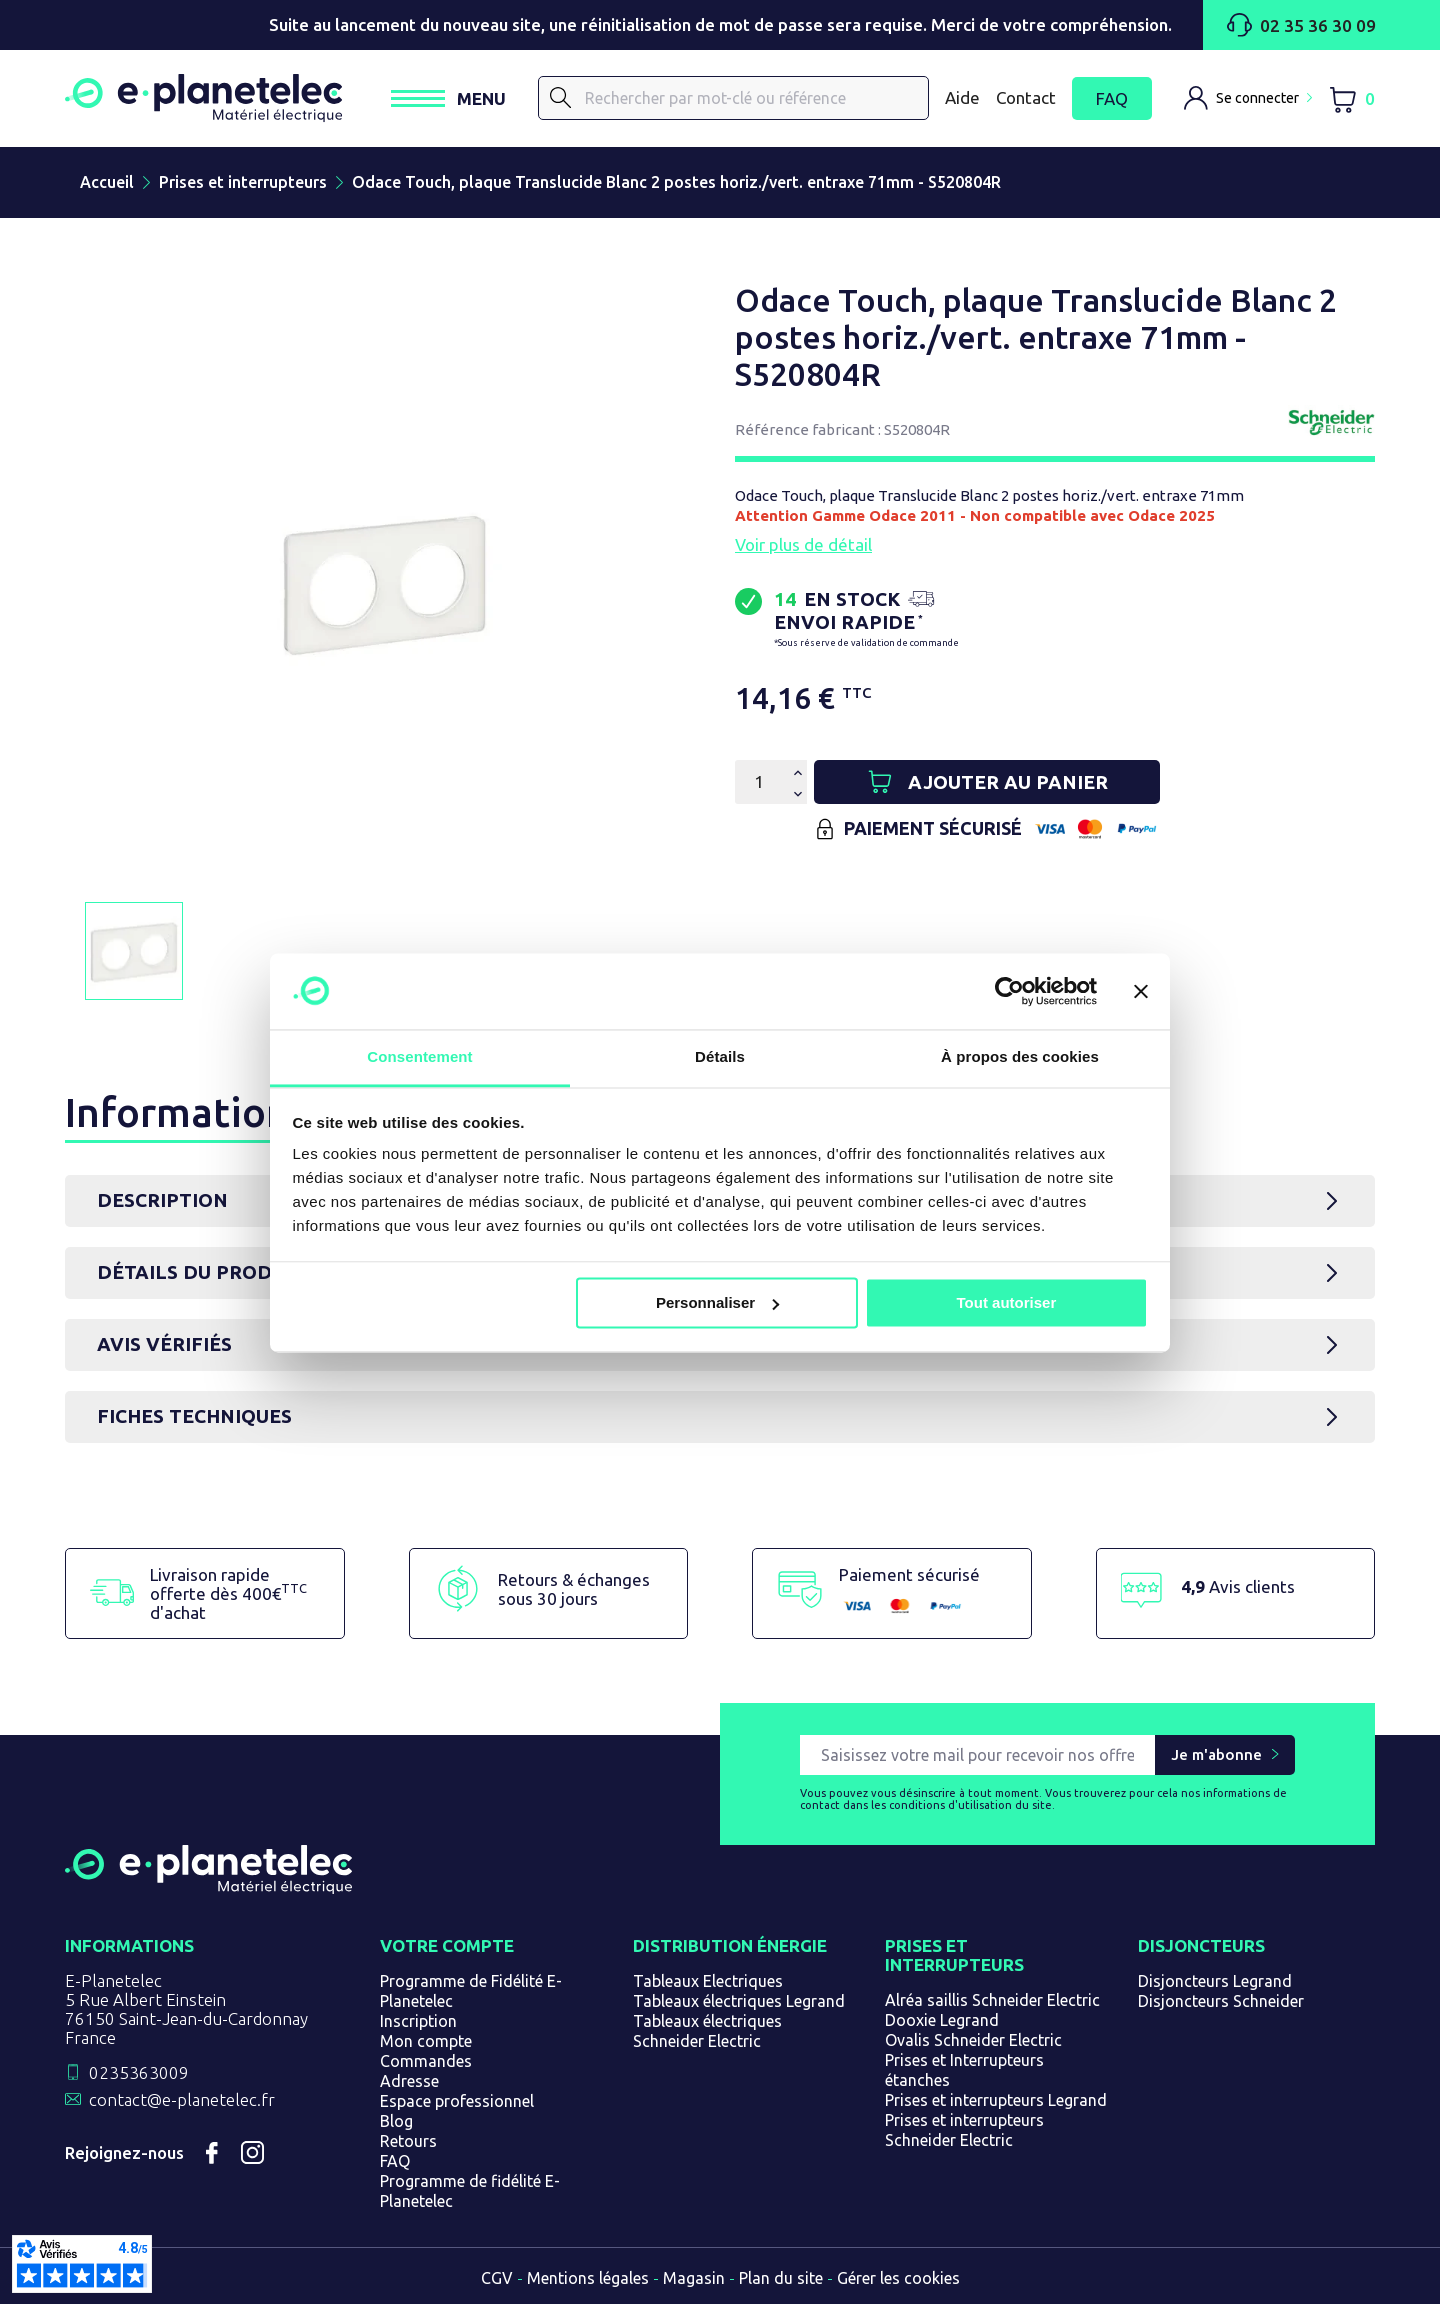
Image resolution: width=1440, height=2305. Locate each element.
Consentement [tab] (419, 1057)
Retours (408, 2142)
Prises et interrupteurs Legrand (996, 2101)
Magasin (694, 2279)
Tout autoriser (1007, 1302)
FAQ (1112, 99)
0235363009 (139, 2073)
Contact (1026, 98)
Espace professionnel (457, 2102)
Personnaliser (717, 1302)
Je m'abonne (1216, 1756)
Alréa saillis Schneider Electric (992, 2001)
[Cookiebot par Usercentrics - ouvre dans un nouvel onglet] (1009, 991)
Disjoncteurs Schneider (1221, 2002)
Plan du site (781, 2279)
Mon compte (426, 2042)
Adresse (409, 2082)
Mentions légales (588, 2279)
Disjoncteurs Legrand (1215, 1982)
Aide (962, 98)
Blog (396, 2122)
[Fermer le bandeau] (1141, 991)
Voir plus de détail (803, 545)
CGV (497, 2279)
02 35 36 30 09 (1301, 25)
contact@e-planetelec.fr (182, 2100)
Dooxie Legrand (942, 2021)
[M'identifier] (1248, 99)
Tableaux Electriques (708, 1982)
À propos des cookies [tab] (1020, 1057)
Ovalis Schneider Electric (973, 2041)
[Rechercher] (738, 99)
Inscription (418, 2022)
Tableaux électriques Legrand (739, 2002)
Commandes (426, 2062)
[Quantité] (759, 783)
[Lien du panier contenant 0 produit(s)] (1351, 99)
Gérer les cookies (898, 2279)
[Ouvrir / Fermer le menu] (457, 99)
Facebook (212, 2154)
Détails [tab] (720, 1057)
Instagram (252, 2154)
